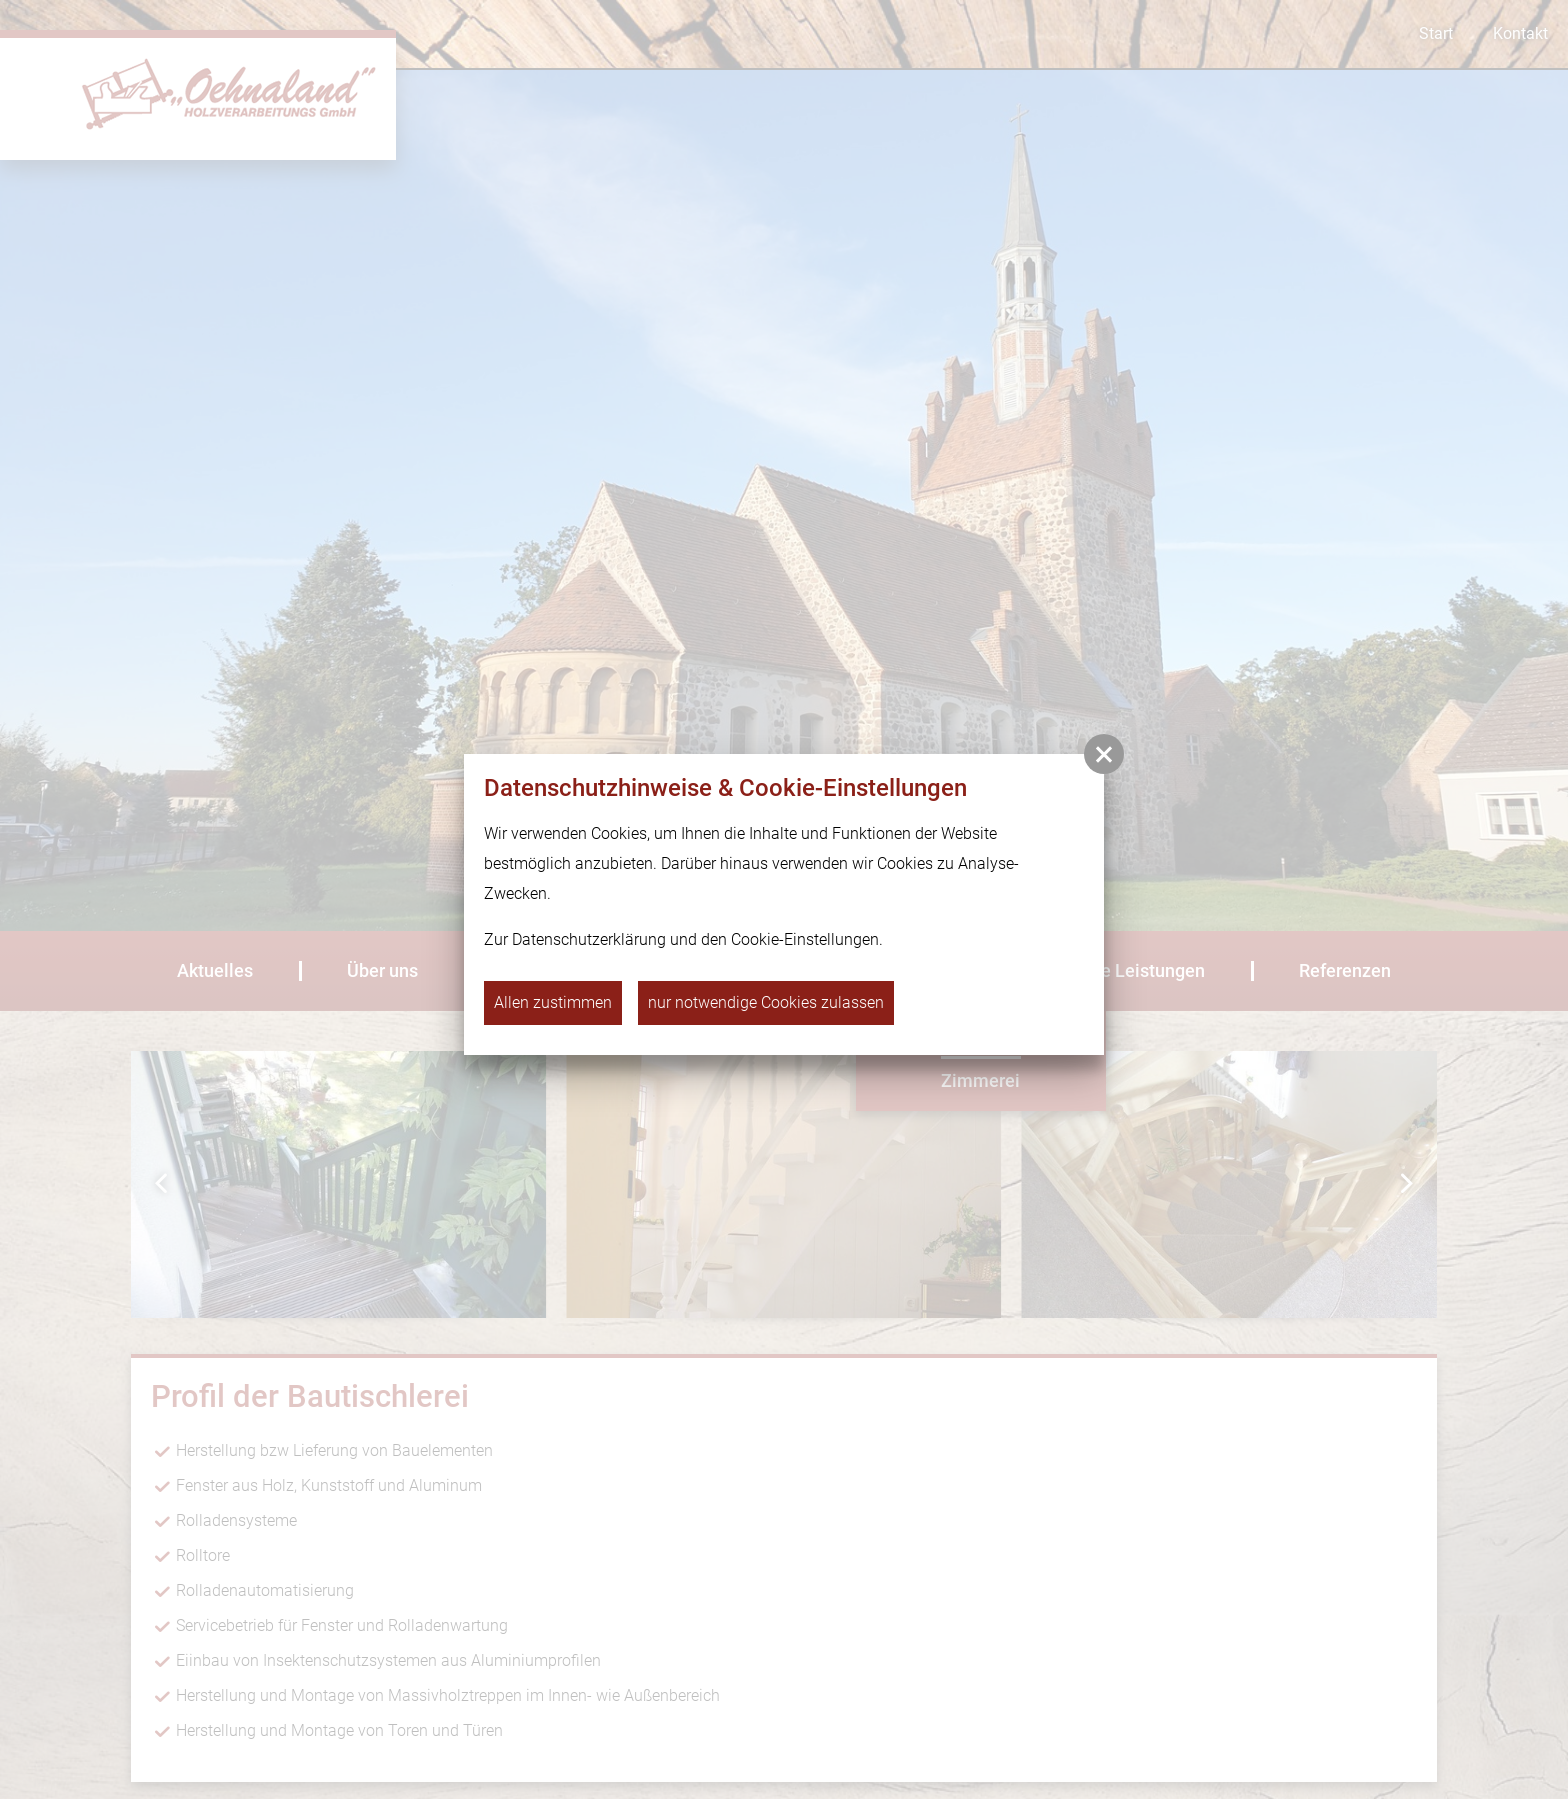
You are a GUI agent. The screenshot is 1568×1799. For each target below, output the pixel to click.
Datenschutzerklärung (589, 939)
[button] (1104, 754)
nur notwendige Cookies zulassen (766, 1002)
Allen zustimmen (553, 1002)
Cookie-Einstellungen (805, 939)
